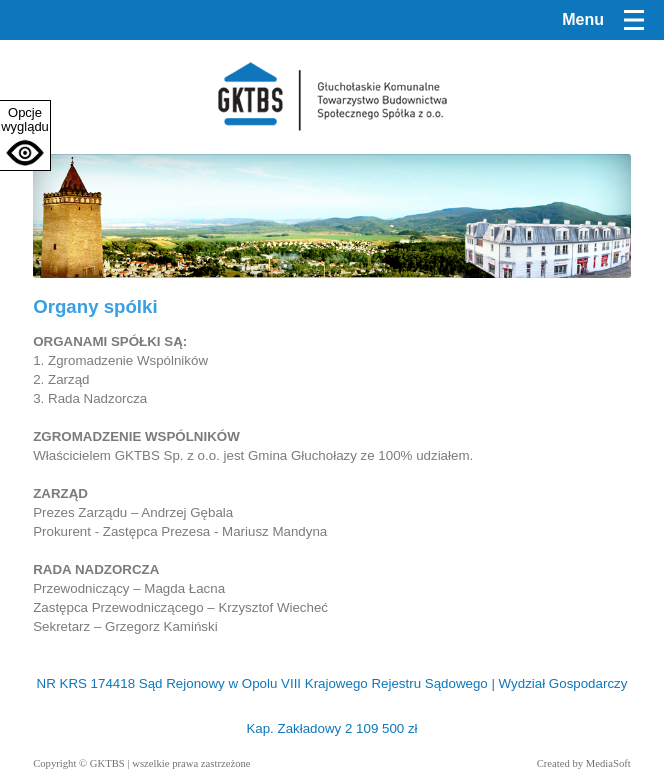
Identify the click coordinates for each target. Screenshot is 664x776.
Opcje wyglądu (25, 119)
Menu (583, 19)
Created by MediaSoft (584, 763)
